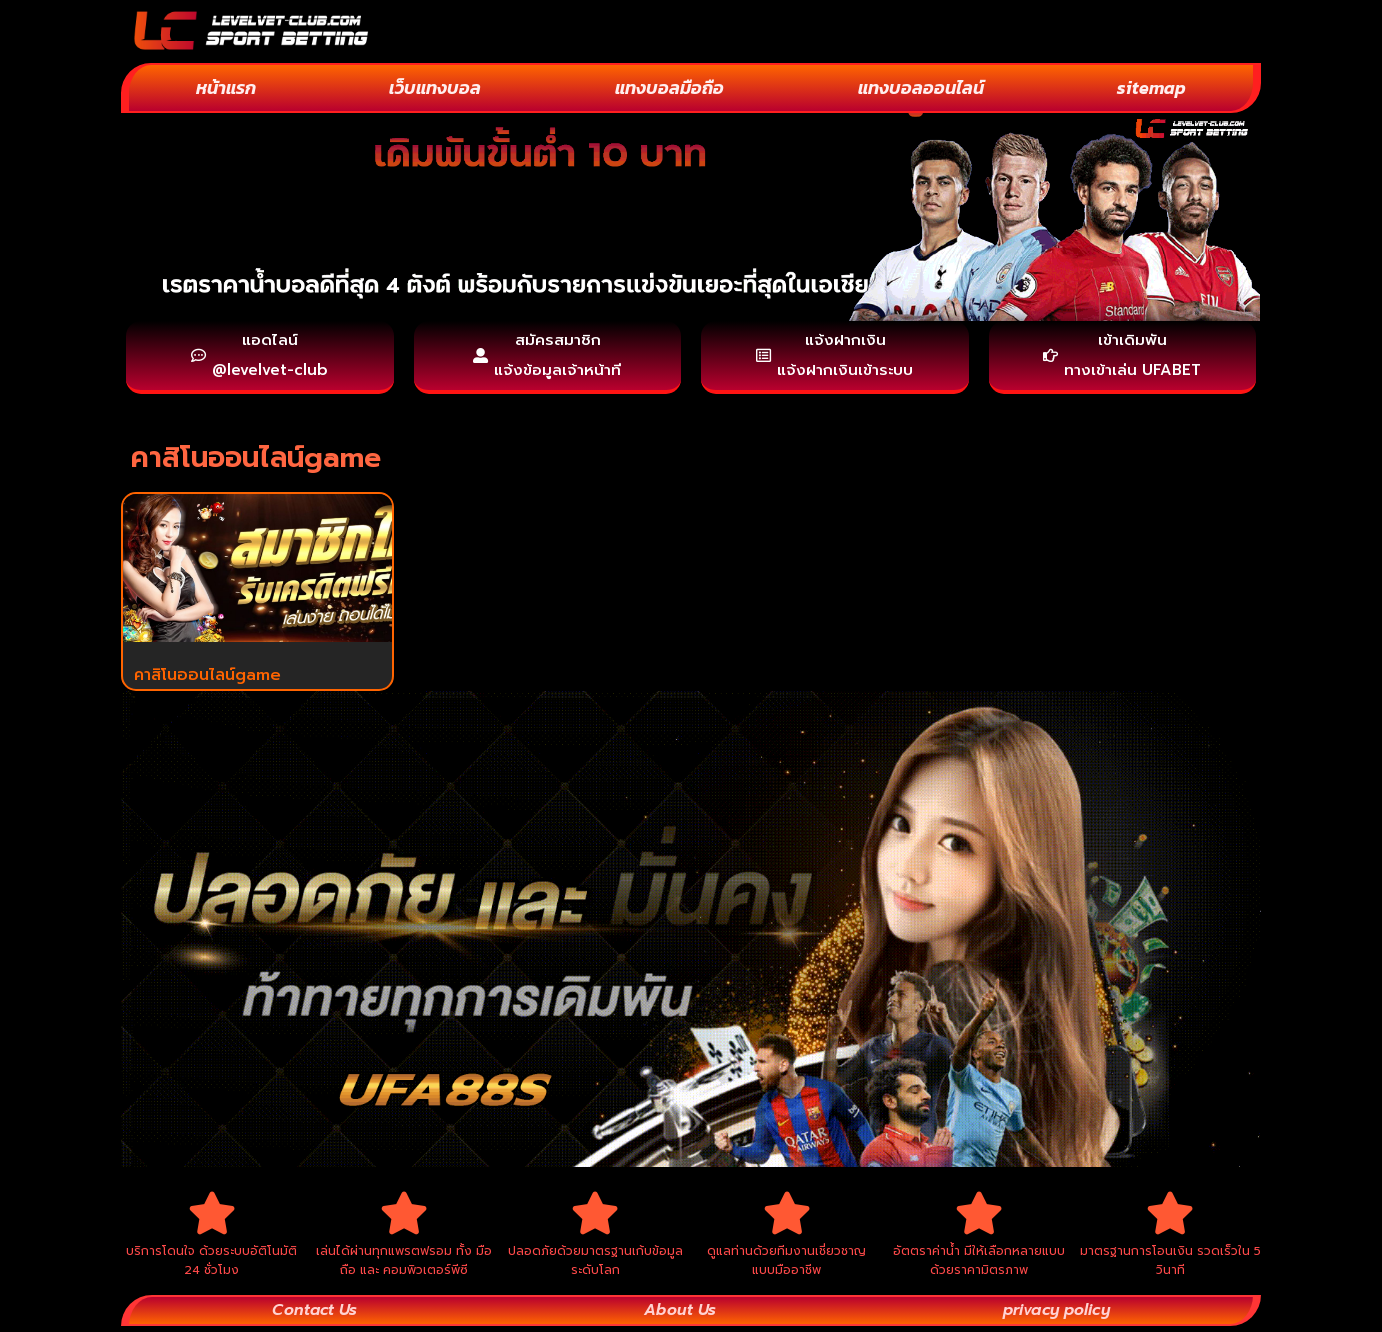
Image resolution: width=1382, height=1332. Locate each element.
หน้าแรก (226, 87)
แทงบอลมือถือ (669, 87)
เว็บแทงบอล (435, 87)
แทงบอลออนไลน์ (921, 87)
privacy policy (1054, 1316)
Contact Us (314, 1316)
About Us (677, 1316)
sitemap (1151, 87)
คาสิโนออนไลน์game (207, 678)
